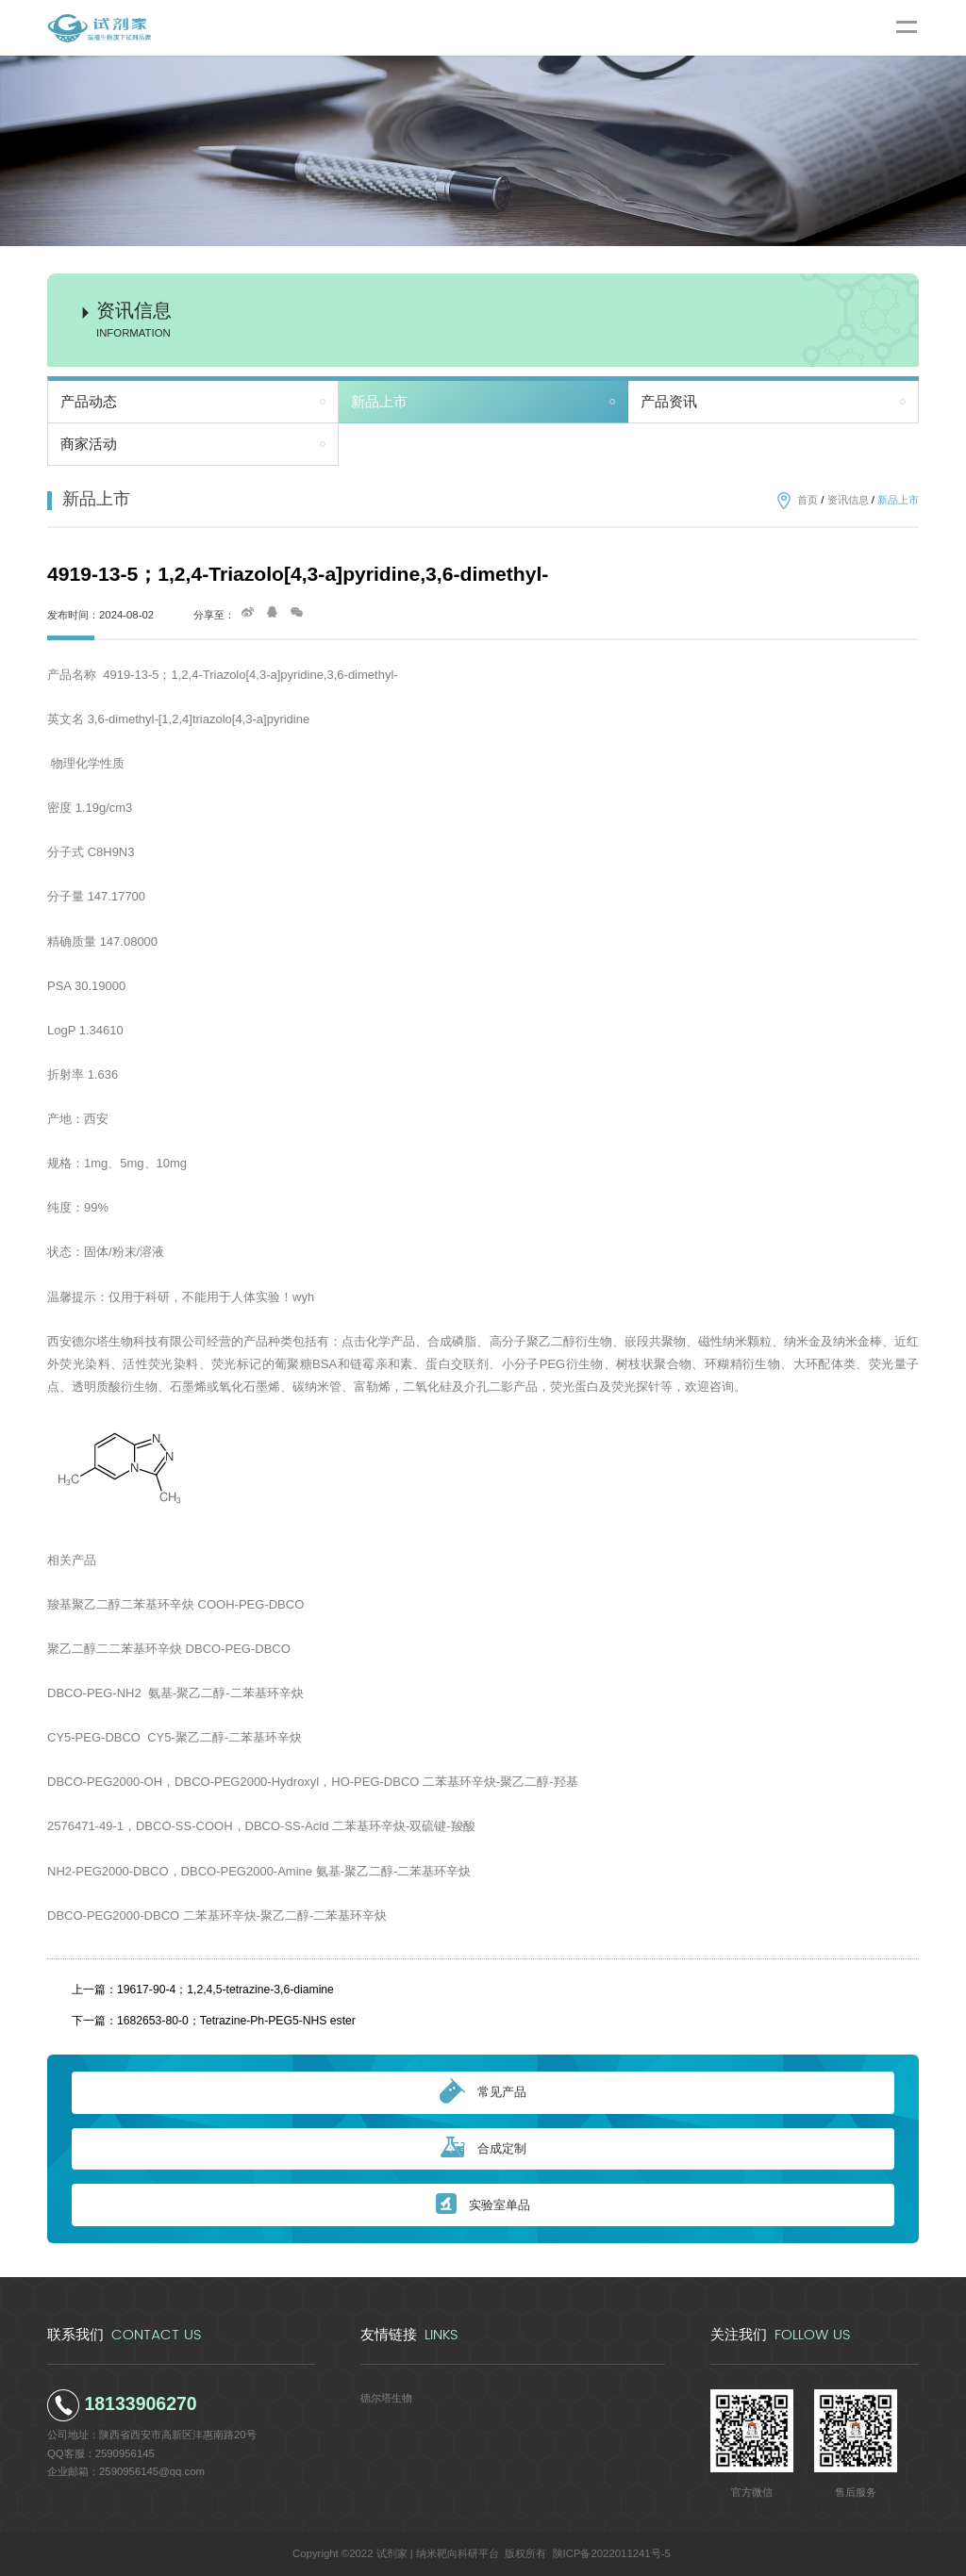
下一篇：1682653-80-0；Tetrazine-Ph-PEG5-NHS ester (214, 2020)
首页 (807, 499)
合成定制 (483, 2148)
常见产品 (483, 2092)
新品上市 (379, 401)
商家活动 (88, 444)
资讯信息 (848, 499)
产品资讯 (669, 401)
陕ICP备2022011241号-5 (612, 2553)
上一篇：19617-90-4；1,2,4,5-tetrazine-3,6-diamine (203, 1989)
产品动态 (88, 401)
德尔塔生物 (386, 2397)
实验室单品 (483, 2205)
